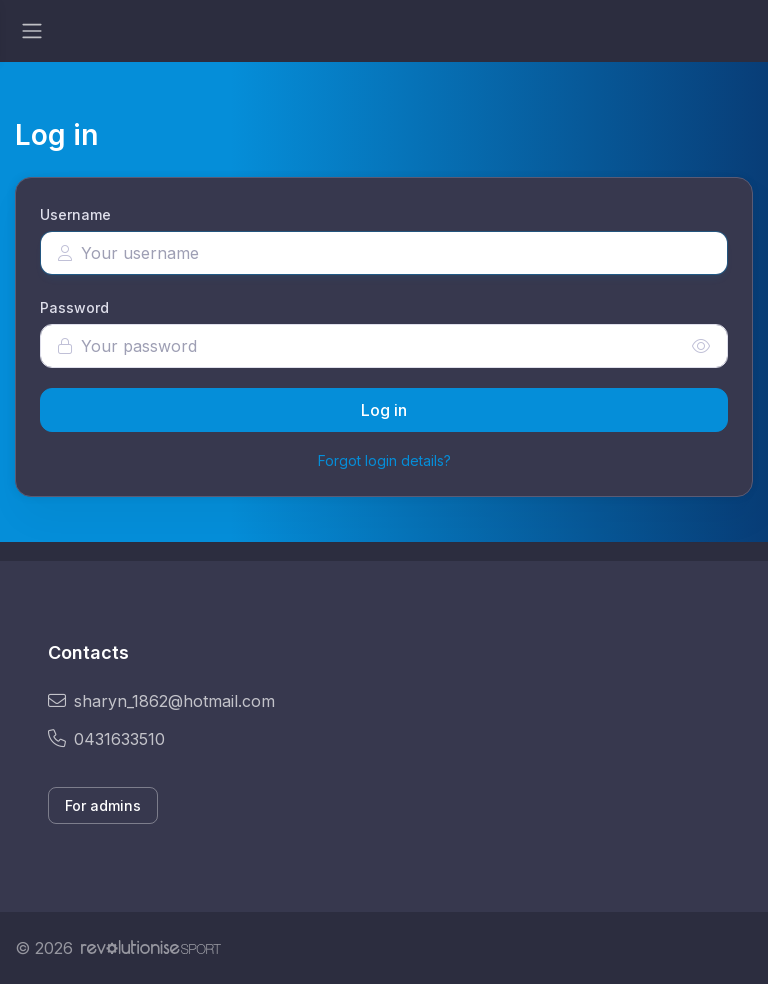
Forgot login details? (384, 460)
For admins (103, 805)
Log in (384, 410)
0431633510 (106, 739)
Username (75, 214)
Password (74, 307)
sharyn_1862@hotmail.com (161, 701)
